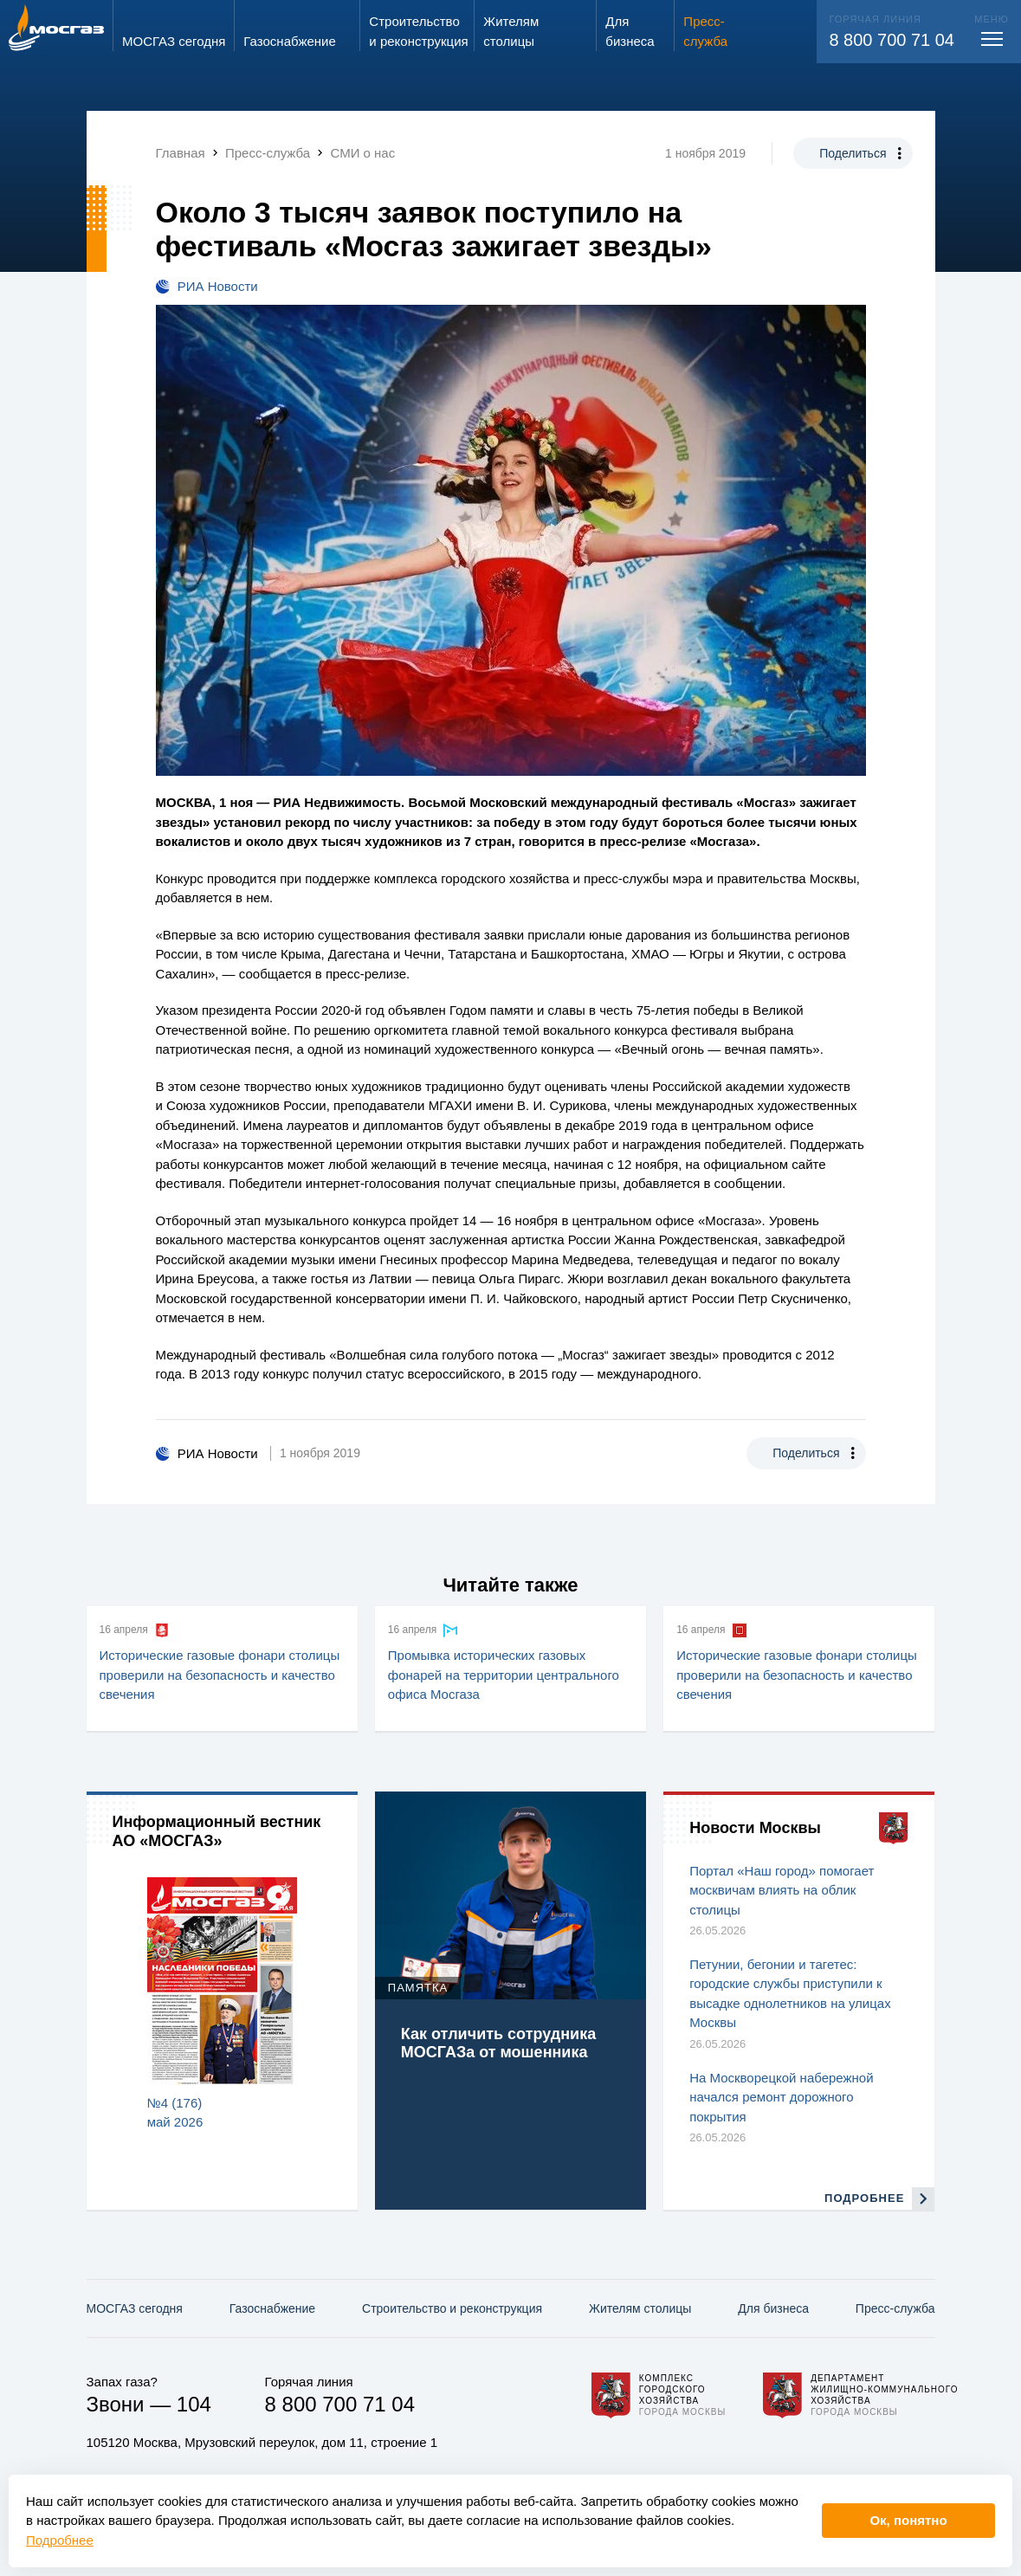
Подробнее (60, 2540)
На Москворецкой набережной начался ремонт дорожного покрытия (781, 2097)
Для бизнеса (773, 2308)
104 (194, 2404)
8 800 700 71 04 (891, 39)
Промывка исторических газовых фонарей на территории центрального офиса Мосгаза (503, 1674)
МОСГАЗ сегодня (135, 2308)
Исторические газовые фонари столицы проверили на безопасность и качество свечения (220, 1674)
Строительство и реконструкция (452, 2308)
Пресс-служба (895, 2308)
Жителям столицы (640, 2308)
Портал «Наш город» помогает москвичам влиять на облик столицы (781, 1890)
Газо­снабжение (272, 2308)
